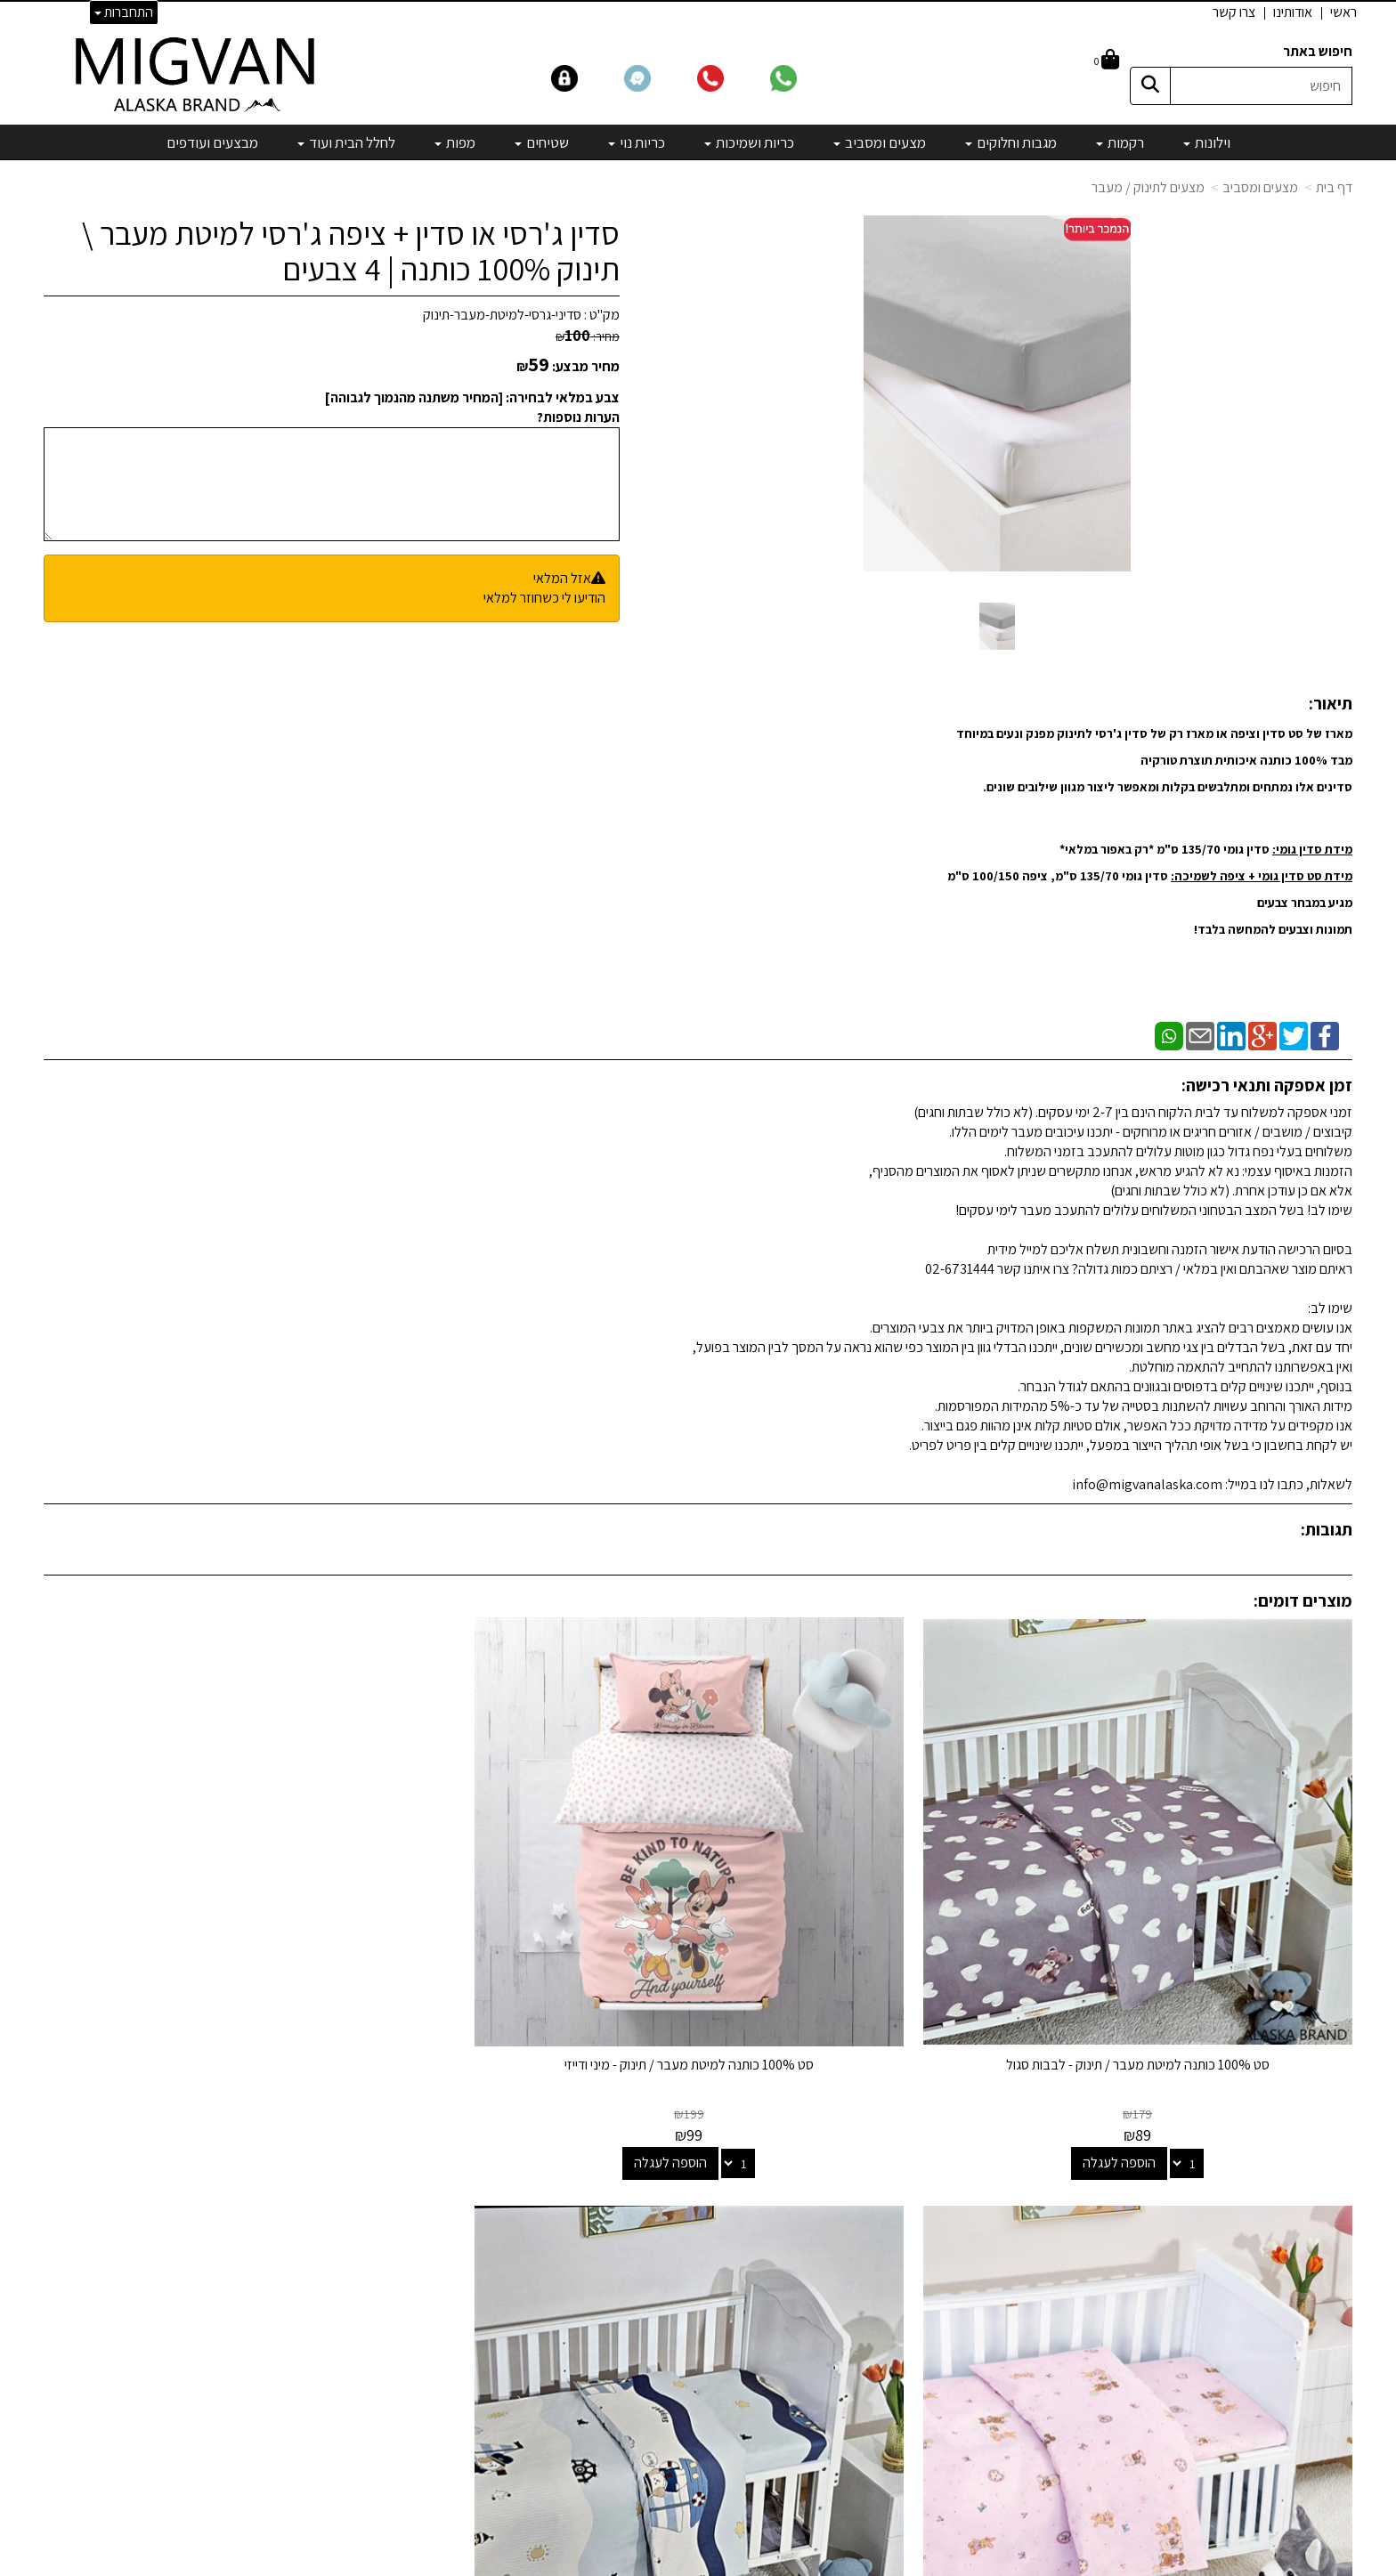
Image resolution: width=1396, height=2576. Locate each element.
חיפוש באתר (1317, 51)
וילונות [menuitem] (1206, 142)
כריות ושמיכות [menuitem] (749, 142)
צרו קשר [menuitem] (1234, 12)
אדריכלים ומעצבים (409, 2497)
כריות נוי (887, 2304)
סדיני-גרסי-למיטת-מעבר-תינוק (502, 314)
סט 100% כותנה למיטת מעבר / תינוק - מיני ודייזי (865, 1942)
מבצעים (885, 2400)
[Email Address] (893, 2431)
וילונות (891, 2183)
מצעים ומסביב (1260, 187)
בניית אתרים (629, 2563)
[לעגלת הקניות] (1107, 61)
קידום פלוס (676, 2563)
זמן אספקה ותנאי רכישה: (1266, 1085)
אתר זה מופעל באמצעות (698, 2563)
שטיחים (887, 2328)
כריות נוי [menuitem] (636, 142)
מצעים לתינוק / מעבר (1148, 187)
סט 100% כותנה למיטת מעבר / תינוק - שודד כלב (197, 1942)
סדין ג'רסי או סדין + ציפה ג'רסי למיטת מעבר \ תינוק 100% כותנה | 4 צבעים (351, 250)
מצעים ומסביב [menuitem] (879, 142)
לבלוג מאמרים (421, 2449)
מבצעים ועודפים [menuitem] (212, 142)
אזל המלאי (562, 578)
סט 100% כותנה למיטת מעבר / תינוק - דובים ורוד (531, 1942)
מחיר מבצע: (586, 366)
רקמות (890, 2207)
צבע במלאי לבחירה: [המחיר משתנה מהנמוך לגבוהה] (472, 397)
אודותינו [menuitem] (1292, 12)
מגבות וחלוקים (869, 2231)
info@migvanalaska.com (353, 2231)
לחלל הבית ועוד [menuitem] (346, 142)
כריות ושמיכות (871, 2279)
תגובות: (1326, 1529)
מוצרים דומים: (1303, 1600)
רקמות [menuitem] (1120, 142)
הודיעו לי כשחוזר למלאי (544, 597)
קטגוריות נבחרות (848, 2147)
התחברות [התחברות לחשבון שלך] (123, 12)
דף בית (1334, 187)
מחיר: (588, 336)
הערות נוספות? (578, 417)
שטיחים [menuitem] (542, 142)
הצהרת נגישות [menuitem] (1315, 2257)
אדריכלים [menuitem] (1327, 2237)
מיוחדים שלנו (873, 2376)
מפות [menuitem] (454, 142)
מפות (893, 2352)
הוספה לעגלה (1180, 2040)
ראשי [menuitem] (1343, 12)
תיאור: (1330, 703)
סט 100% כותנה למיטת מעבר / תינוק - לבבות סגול (1199, 1942)
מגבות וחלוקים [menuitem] (1011, 142)
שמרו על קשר (415, 2147)
